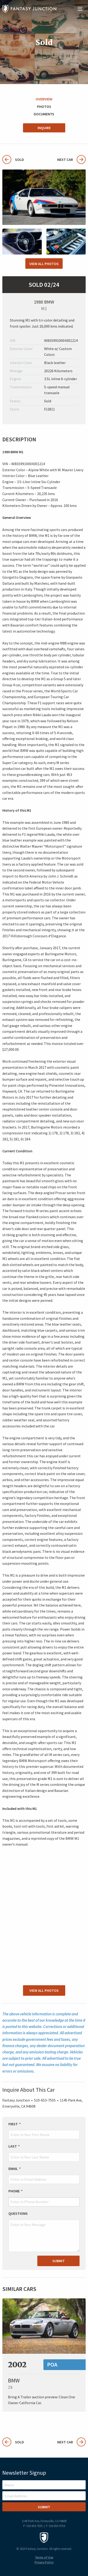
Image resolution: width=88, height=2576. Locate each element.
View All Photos (44, 263)
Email (13, 2168)
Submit (58, 2260)
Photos (44, 106)
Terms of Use (44, 2557)
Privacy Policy (44, 2562)
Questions (18, 2213)
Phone (14, 2191)
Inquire (44, 127)
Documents (44, 114)
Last (12, 2146)
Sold (13, 159)
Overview (44, 99)
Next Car (71, 159)
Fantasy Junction (29, 9)
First (13, 2124)
